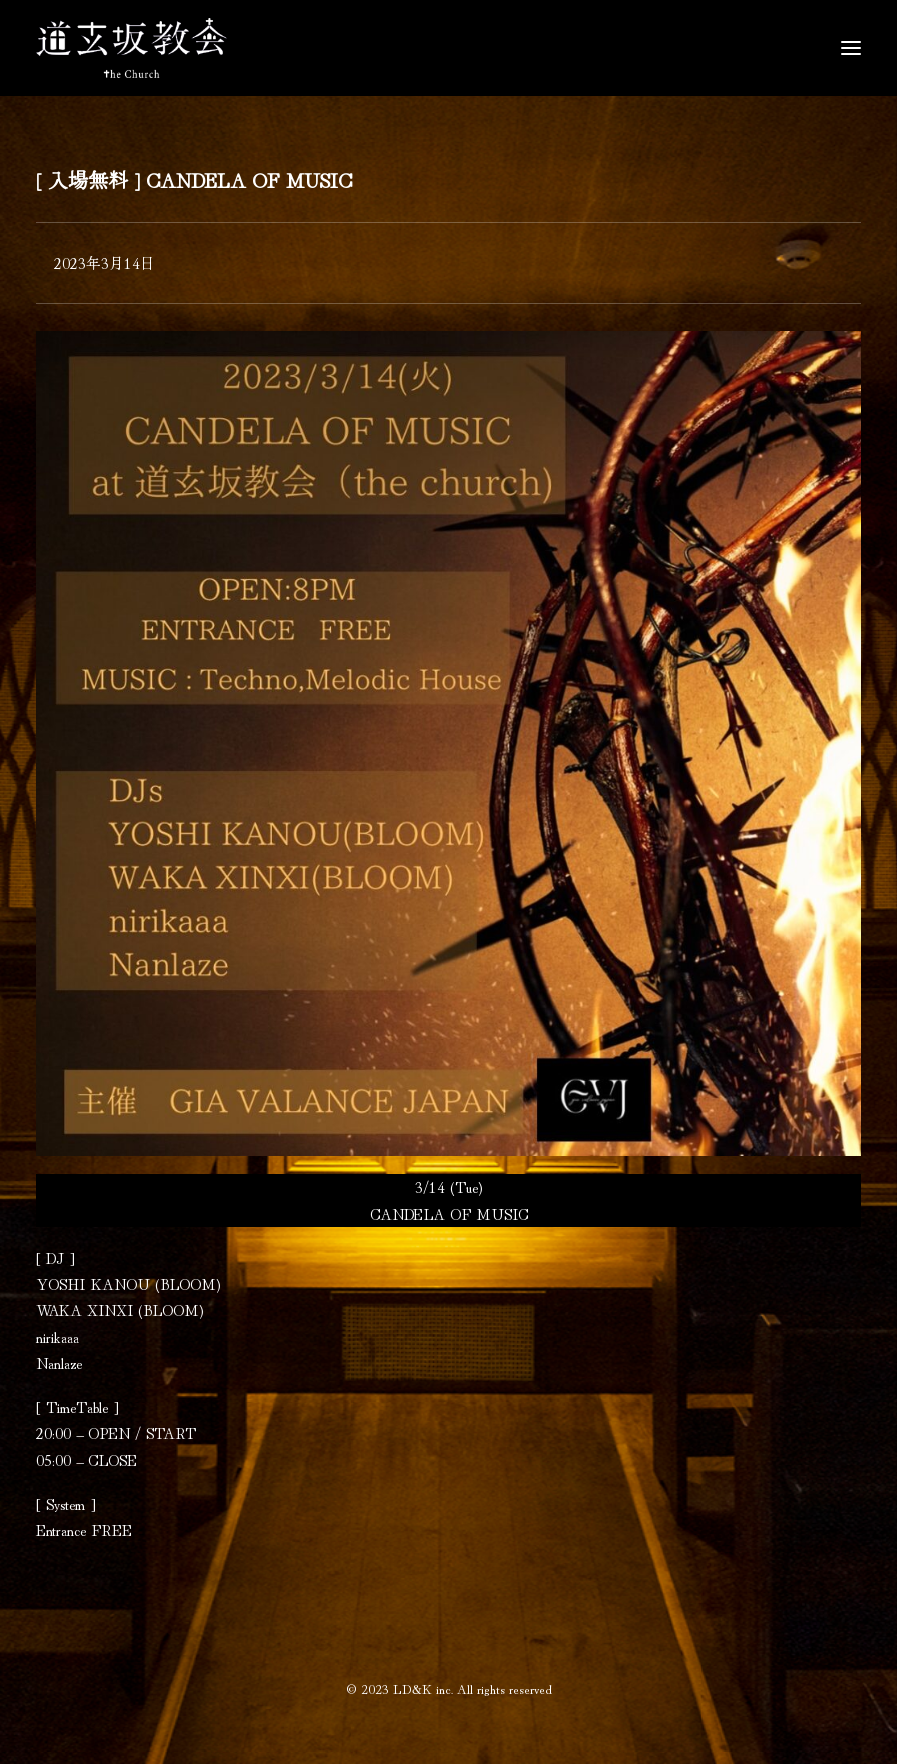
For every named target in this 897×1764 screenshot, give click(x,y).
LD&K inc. (423, 1688)
